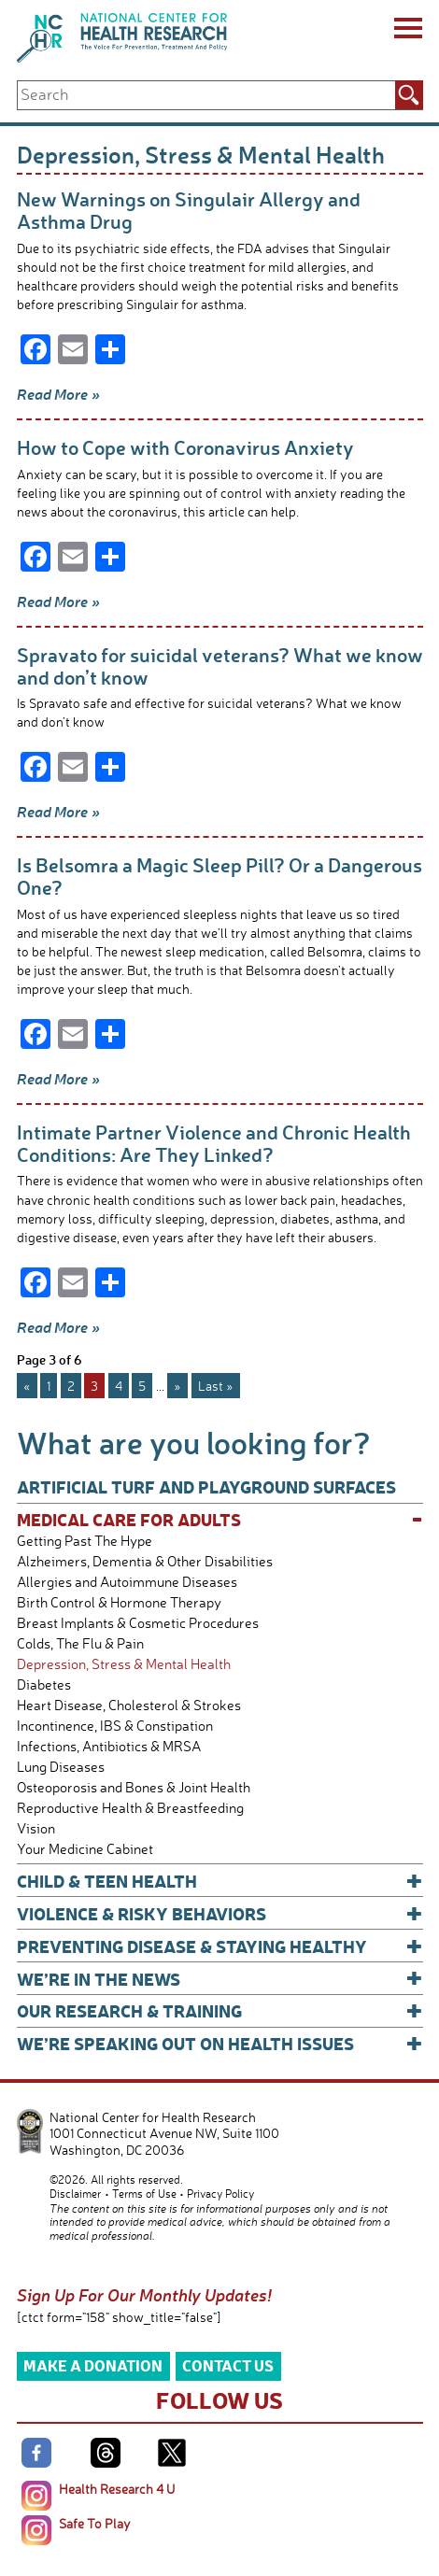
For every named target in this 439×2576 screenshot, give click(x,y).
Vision (36, 1828)
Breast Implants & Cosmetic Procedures (138, 1623)
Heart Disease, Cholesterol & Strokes (129, 1705)
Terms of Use (144, 2194)
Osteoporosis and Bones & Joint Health (133, 1787)
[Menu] (406, 31)
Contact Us (228, 2365)
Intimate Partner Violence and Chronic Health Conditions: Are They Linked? (214, 1143)
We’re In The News (220, 1978)
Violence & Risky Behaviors (220, 1913)
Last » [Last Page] (216, 1386)
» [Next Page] (177, 1386)
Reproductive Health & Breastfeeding (130, 1808)
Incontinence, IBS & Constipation (115, 1725)
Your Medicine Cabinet (85, 1849)
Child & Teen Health (220, 1880)
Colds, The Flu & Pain (80, 1643)
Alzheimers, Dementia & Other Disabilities (145, 1561)
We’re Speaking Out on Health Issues (220, 2043)
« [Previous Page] (27, 1386)
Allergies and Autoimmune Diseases (127, 1582)
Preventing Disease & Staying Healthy (220, 1946)
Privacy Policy (220, 2194)
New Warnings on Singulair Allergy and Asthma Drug (189, 210)
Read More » (58, 394)
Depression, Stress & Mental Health (124, 1664)
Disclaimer (75, 2194)
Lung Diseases (61, 1767)
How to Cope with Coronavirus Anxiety (185, 447)
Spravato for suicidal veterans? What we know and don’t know (220, 665)
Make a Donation (93, 2365)
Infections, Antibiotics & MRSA (109, 1746)
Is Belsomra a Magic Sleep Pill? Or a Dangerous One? (219, 875)
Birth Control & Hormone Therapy (119, 1602)
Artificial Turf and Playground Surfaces (206, 1486)
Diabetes (44, 1684)
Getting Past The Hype (84, 1541)
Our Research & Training (220, 2010)
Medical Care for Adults (220, 1519)
